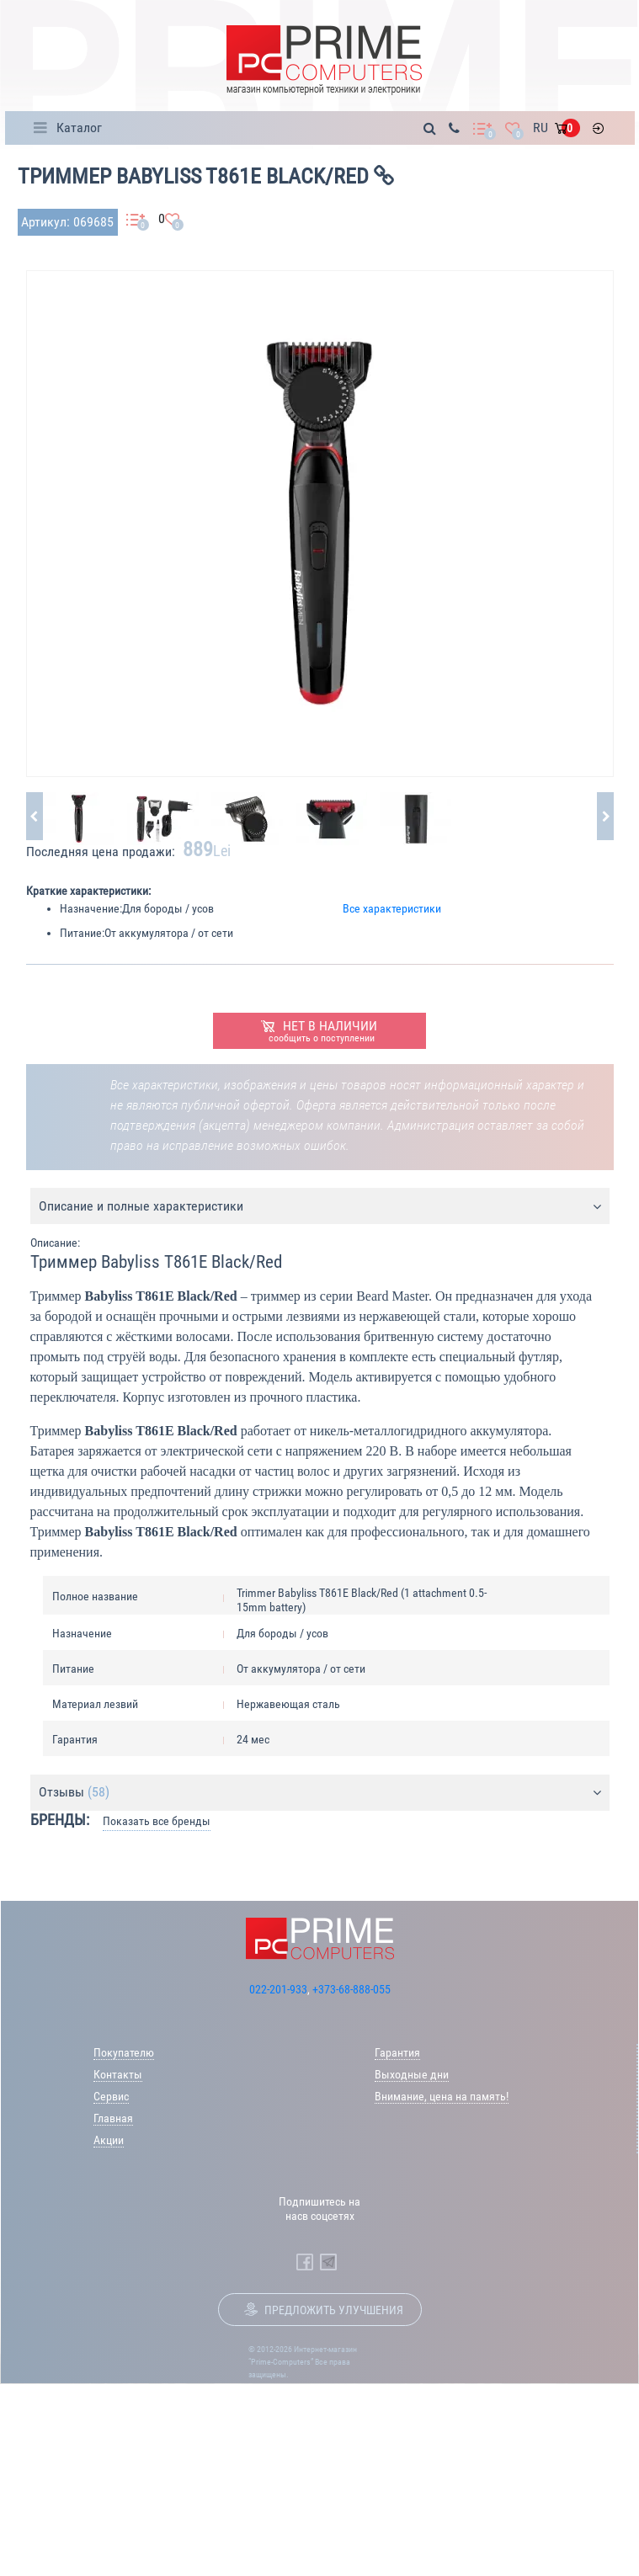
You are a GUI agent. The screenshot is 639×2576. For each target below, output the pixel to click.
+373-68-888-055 (351, 1989)
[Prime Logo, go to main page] (323, 60)
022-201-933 (278, 1989)
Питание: (82, 932)
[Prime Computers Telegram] (328, 2262)
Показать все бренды (156, 1821)
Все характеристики (392, 908)
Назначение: (91, 908)
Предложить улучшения (333, 2310)
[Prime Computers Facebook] (304, 2262)
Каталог (79, 128)
